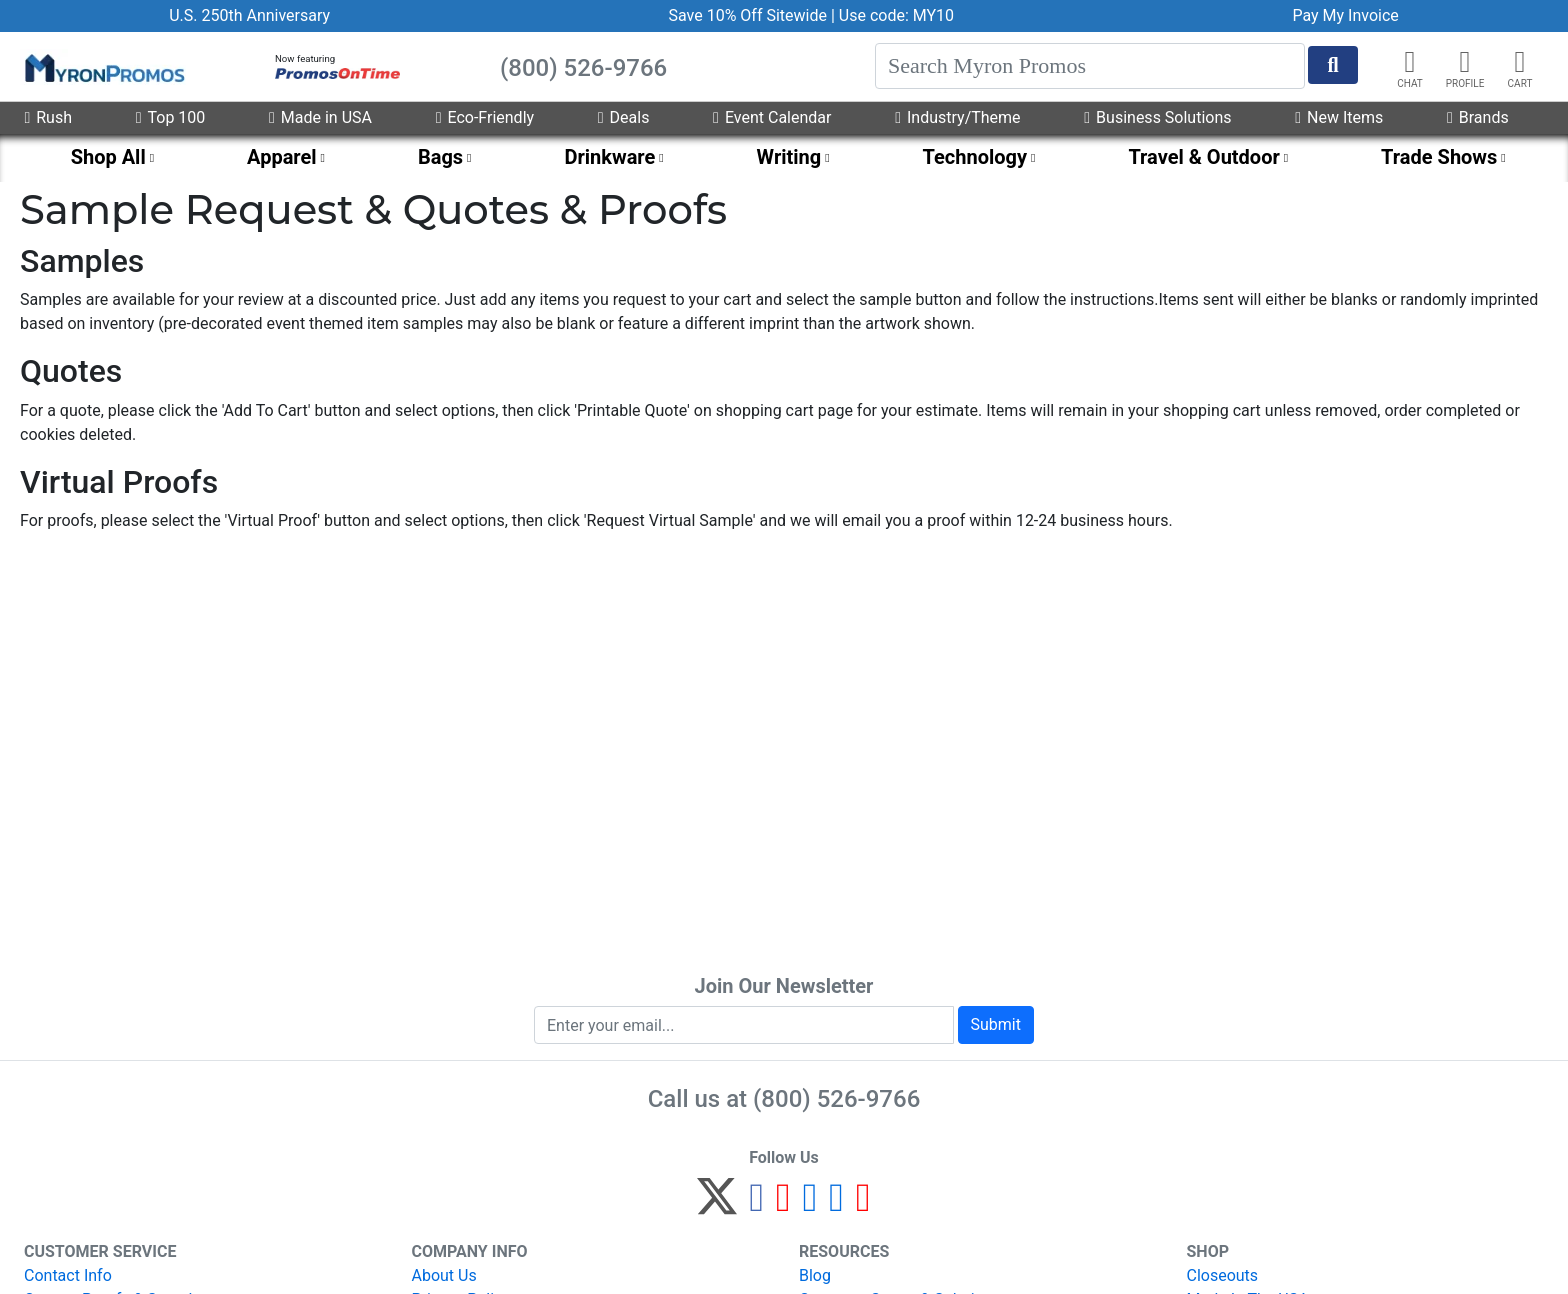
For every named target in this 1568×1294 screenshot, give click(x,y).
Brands (1478, 117)
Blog (815, 1275)
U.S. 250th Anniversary (249, 15)
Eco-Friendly (485, 117)
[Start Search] (1333, 65)
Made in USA (320, 117)
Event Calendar (772, 117)
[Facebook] (756, 1205)
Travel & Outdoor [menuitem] (1203, 157)
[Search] (1090, 66)
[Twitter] (717, 1205)
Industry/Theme (957, 117)
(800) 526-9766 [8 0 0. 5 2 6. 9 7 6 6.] (836, 1099)
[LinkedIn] (836, 1205)
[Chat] (1410, 62)
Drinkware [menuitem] (609, 157)
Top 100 (171, 117)
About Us (444, 1275)
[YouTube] (863, 1205)
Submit (996, 1024)
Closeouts (1223, 1275)
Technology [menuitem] (975, 157)
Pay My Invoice (1345, 15)
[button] (1465, 62)
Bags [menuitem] (440, 157)
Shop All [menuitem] (108, 157)
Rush (48, 117)
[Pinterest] (783, 1205)
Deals (624, 117)
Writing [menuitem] (789, 157)
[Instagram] (810, 1205)
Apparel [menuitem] (282, 157)
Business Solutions (1157, 117)
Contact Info (68, 1275)
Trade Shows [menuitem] (1439, 157)
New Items (1339, 117)
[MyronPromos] (103, 67)
